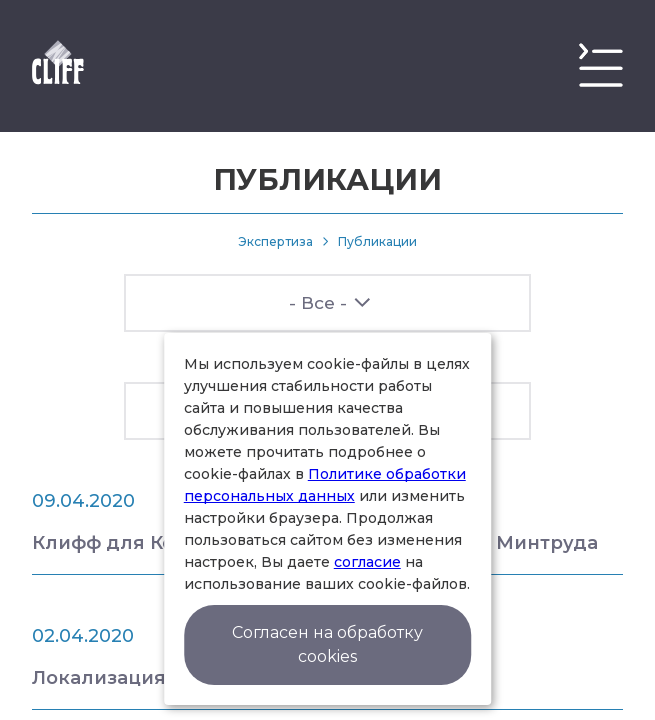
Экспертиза (275, 241)
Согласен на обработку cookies (327, 644)
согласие (367, 562)
